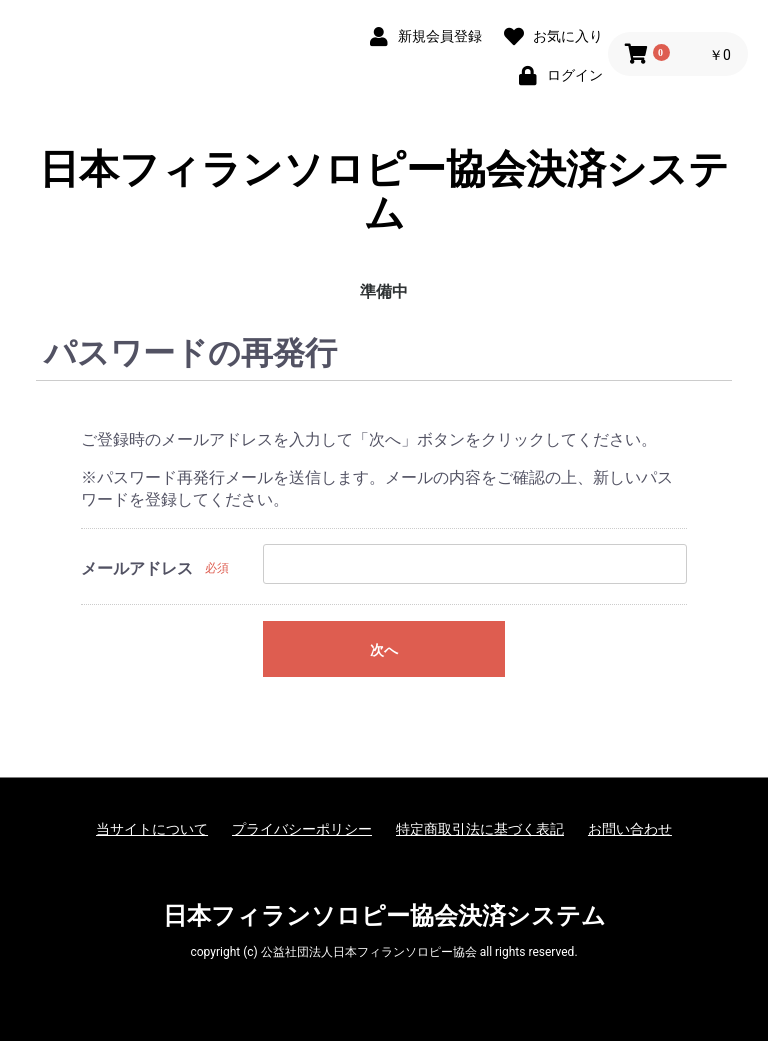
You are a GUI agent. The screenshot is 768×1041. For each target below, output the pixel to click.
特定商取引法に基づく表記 (480, 829)
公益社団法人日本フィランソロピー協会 (369, 952)
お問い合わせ (630, 829)
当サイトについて (152, 829)
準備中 (384, 291)
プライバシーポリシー (302, 829)
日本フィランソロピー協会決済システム (384, 192)
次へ (384, 650)
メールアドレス (137, 568)
